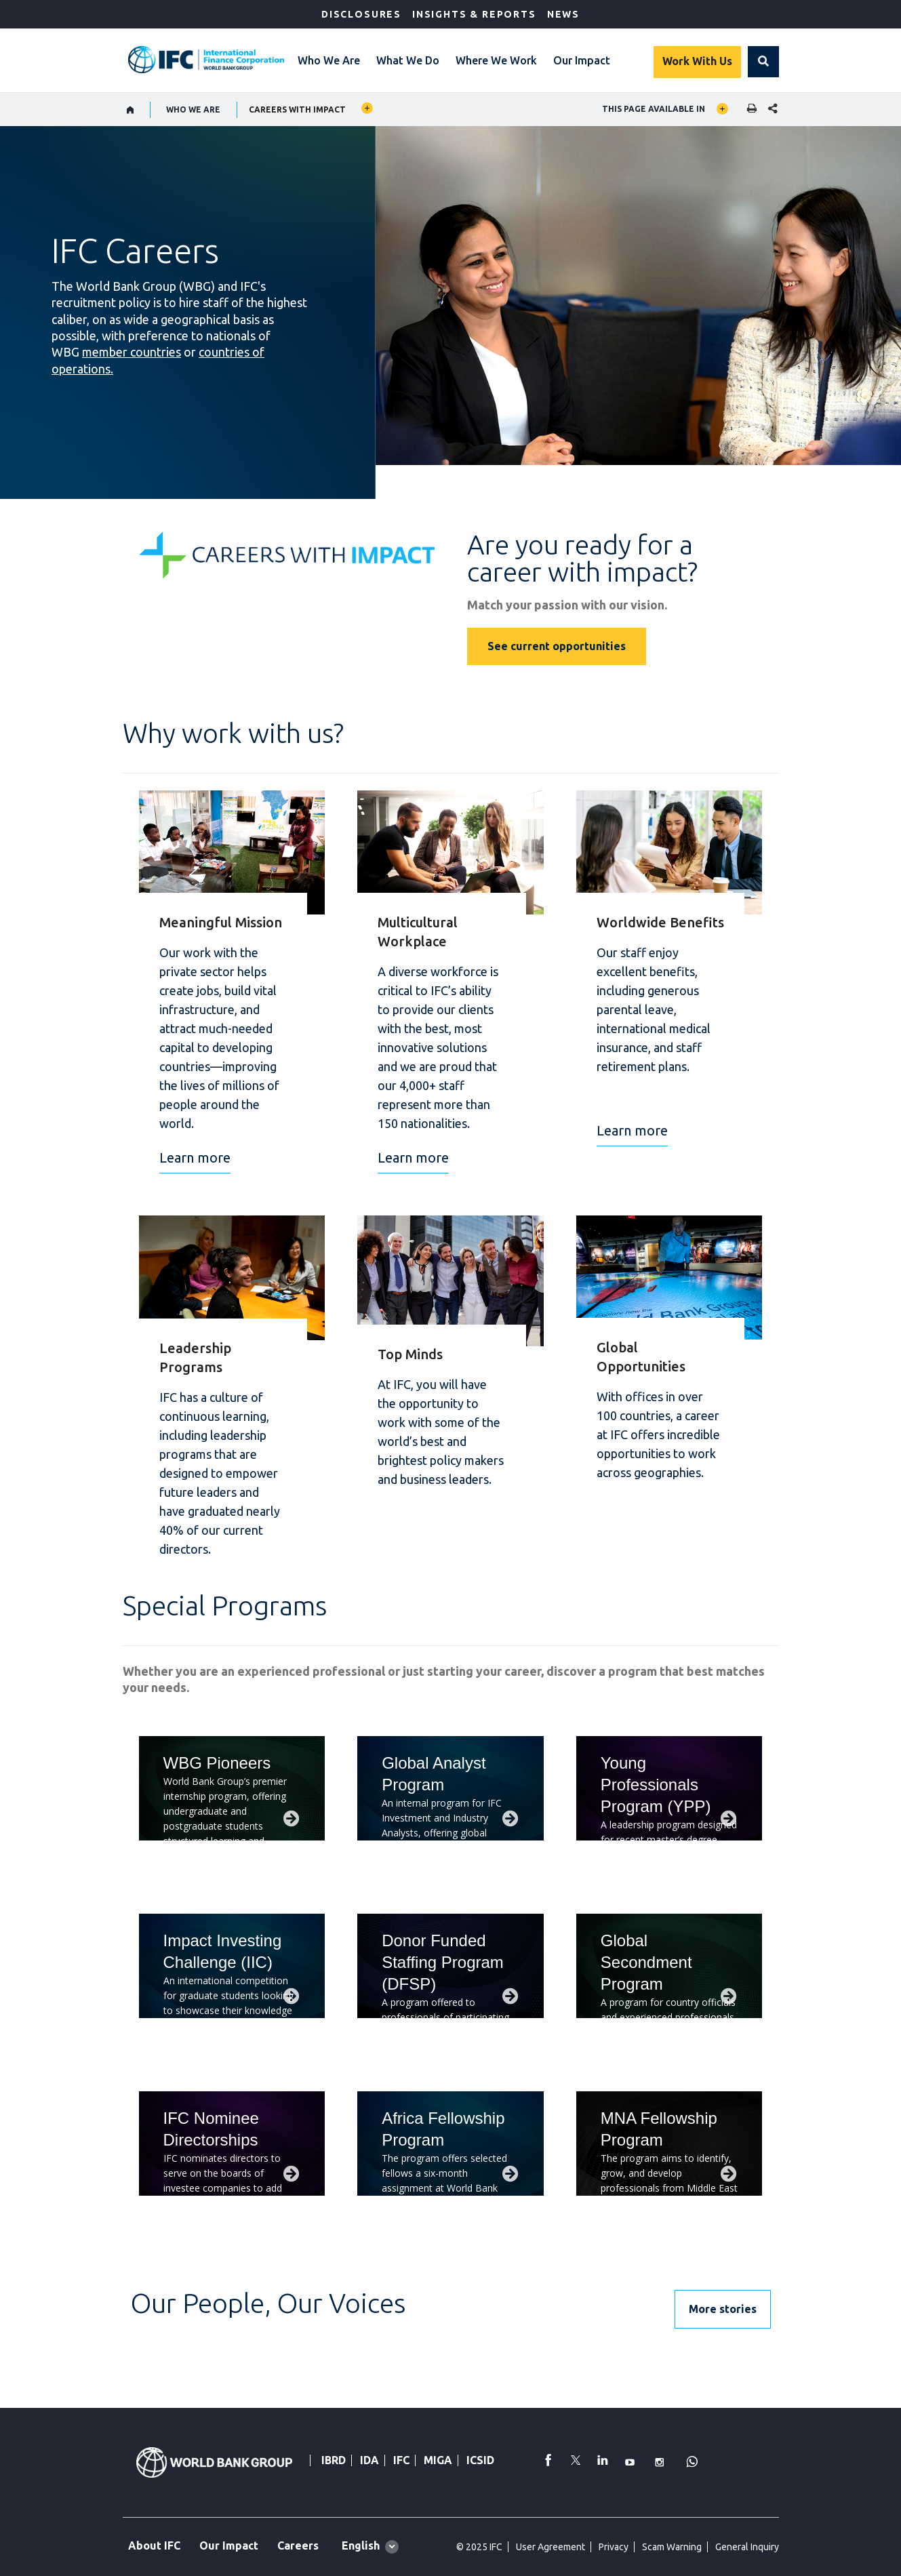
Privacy (613, 2546)
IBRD (333, 2460)
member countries (131, 352)
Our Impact (581, 60)
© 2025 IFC (479, 2546)
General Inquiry (747, 2546)
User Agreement (550, 2546)
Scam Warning (672, 2546)
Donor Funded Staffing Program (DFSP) (443, 1962)
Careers (298, 2545)
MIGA (438, 2460)
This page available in (653, 108)
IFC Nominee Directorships (211, 2129)
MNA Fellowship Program (659, 2129)
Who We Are (329, 60)
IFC (401, 2460)
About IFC (154, 2545)
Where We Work (496, 60)
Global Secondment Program (646, 1962)
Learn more (195, 1157)
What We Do (407, 60)
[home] (130, 109)
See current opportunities (556, 646)
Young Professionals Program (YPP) (656, 1784)
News (563, 14)
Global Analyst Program (433, 1774)
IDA (369, 2460)
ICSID (480, 2460)
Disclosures (361, 14)
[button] (763, 61)
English (361, 2545)
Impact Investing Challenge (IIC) (222, 1951)
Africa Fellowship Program (443, 2129)
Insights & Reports (474, 14)
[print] (748, 109)
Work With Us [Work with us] (697, 61)
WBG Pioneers (217, 1763)
